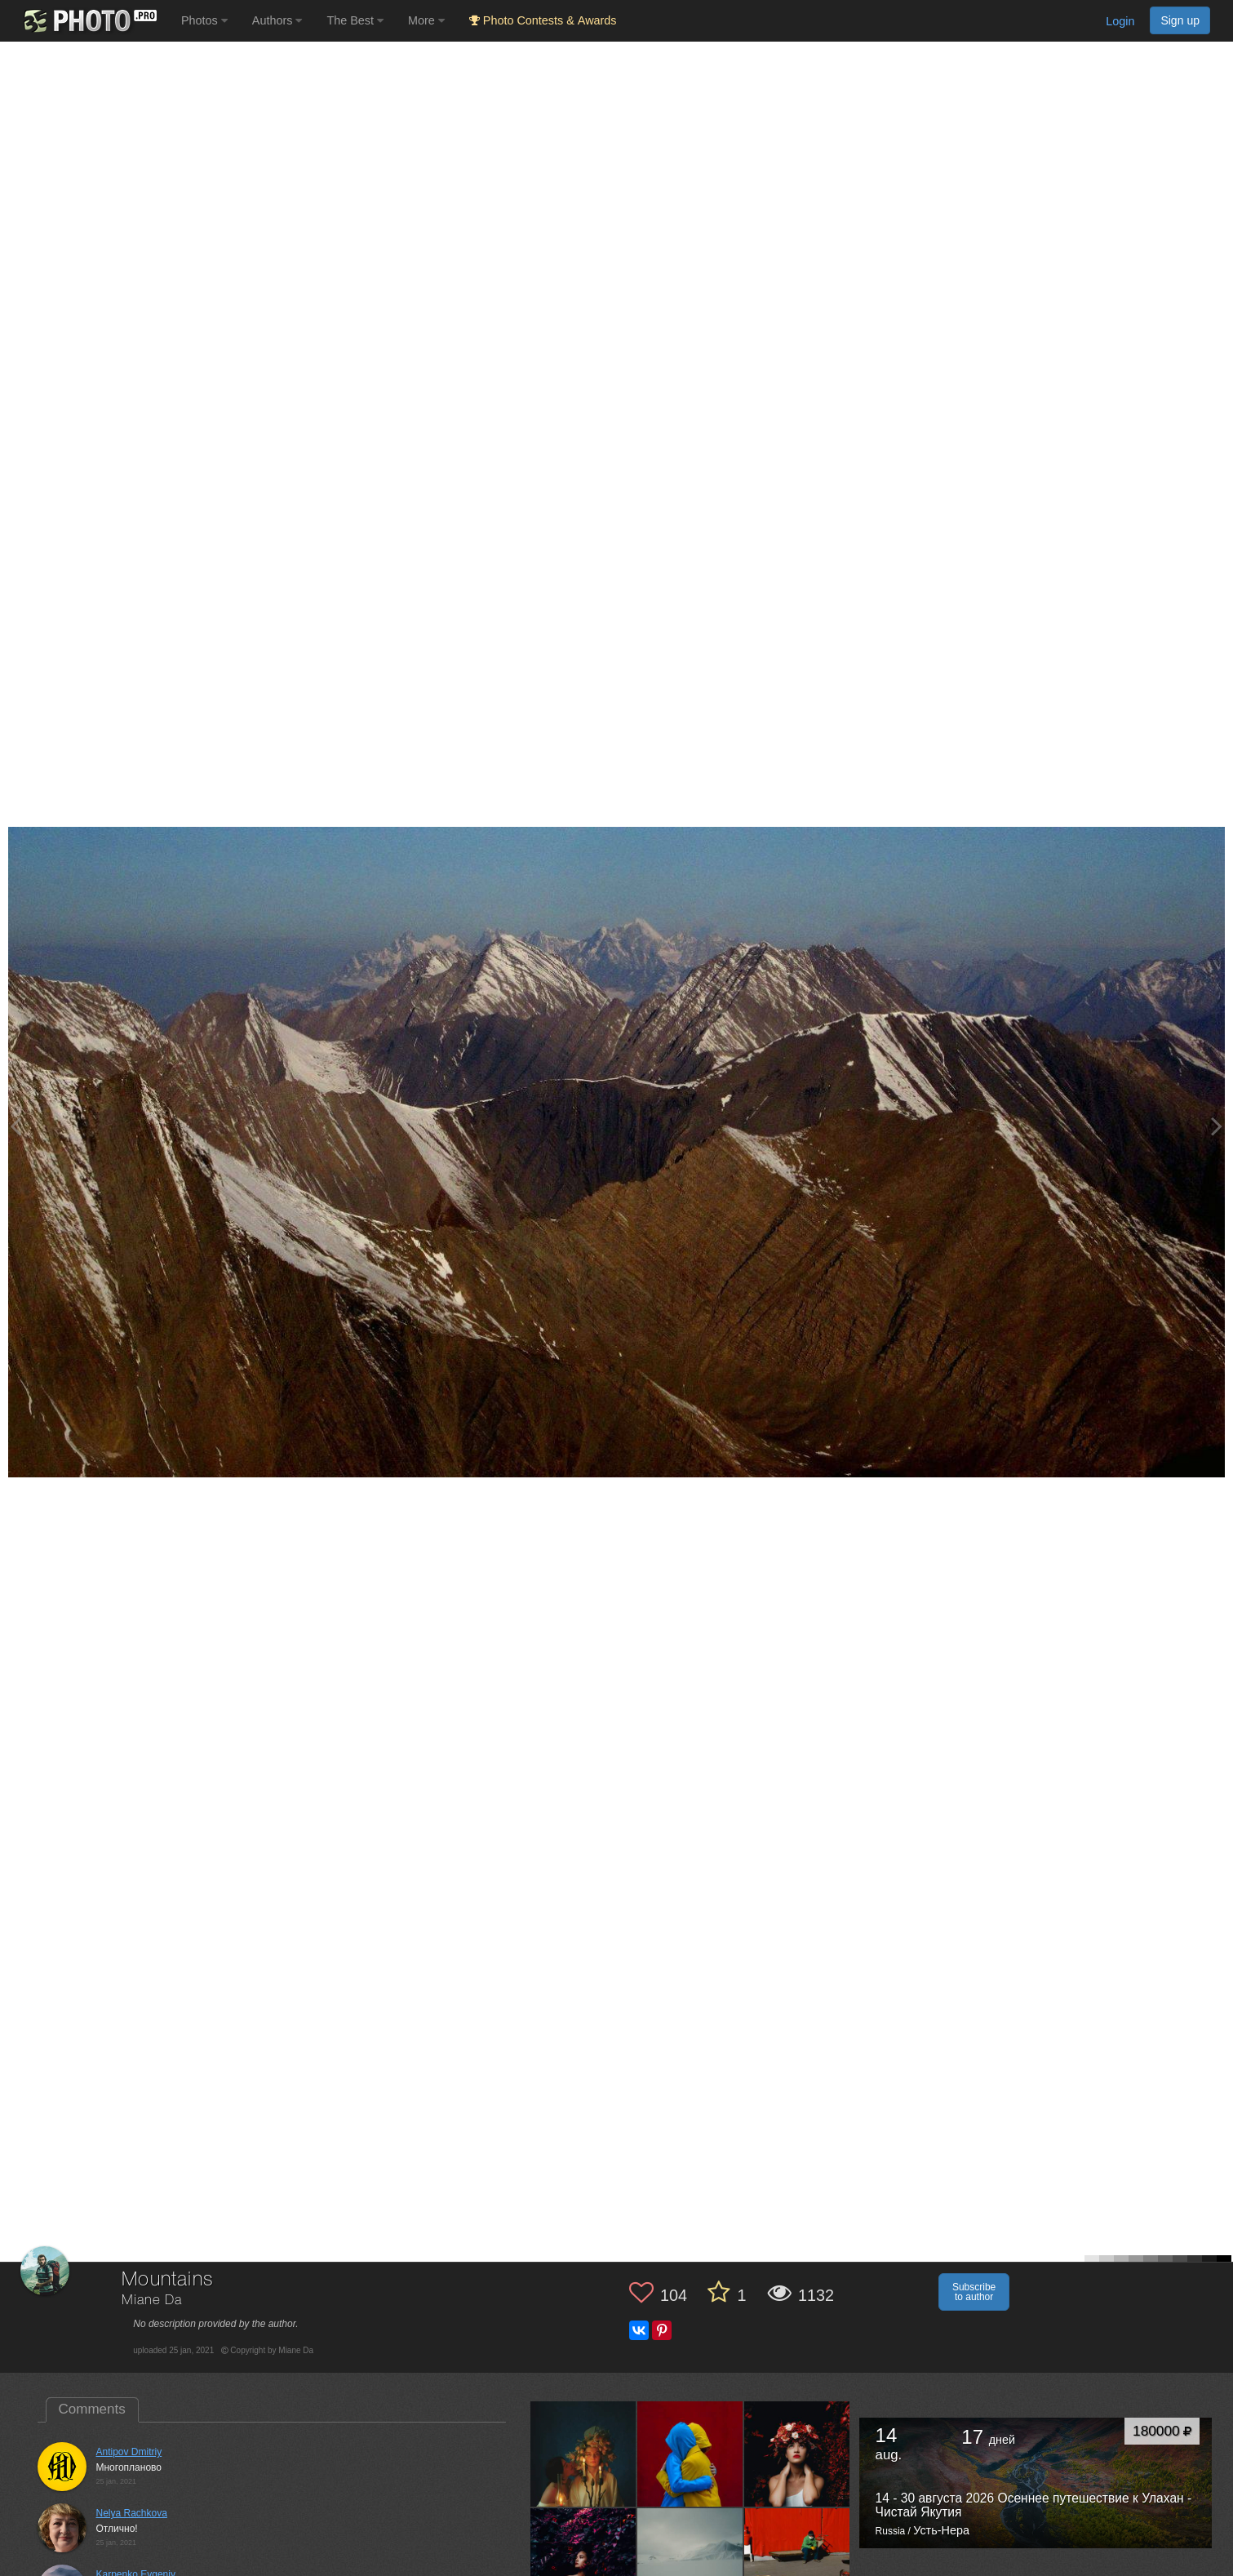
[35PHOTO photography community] (88, 21)
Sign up (1180, 20)
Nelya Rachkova (131, 2513)
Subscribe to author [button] (974, 2292)
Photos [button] (204, 20)
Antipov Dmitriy (129, 2452)
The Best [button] (355, 20)
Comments (92, 2409)
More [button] (426, 20)
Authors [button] (277, 20)
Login (1120, 21)
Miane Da (152, 2300)
